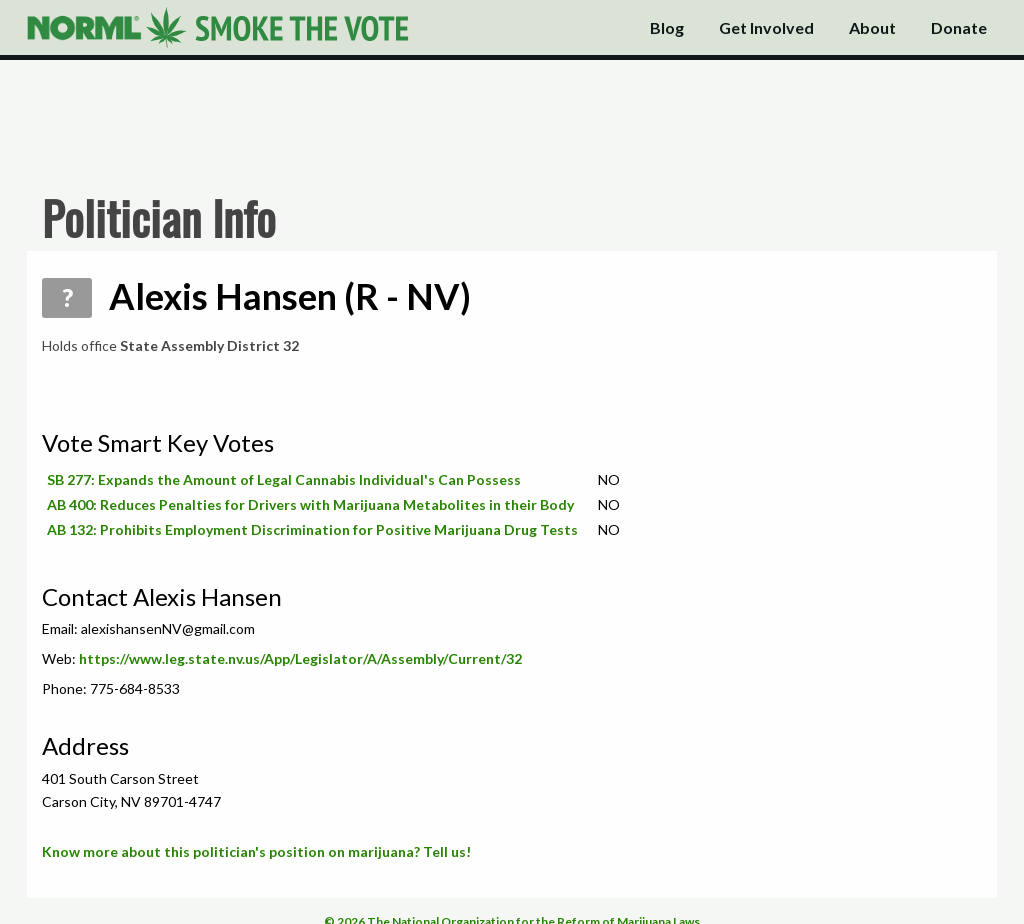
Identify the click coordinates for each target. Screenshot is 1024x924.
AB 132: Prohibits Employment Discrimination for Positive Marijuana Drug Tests (312, 529)
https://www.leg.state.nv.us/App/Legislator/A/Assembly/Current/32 (300, 658)
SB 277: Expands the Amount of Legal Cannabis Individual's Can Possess (284, 479)
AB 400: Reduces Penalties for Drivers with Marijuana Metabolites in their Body (310, 504)
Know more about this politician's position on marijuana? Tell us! (256, 851)
